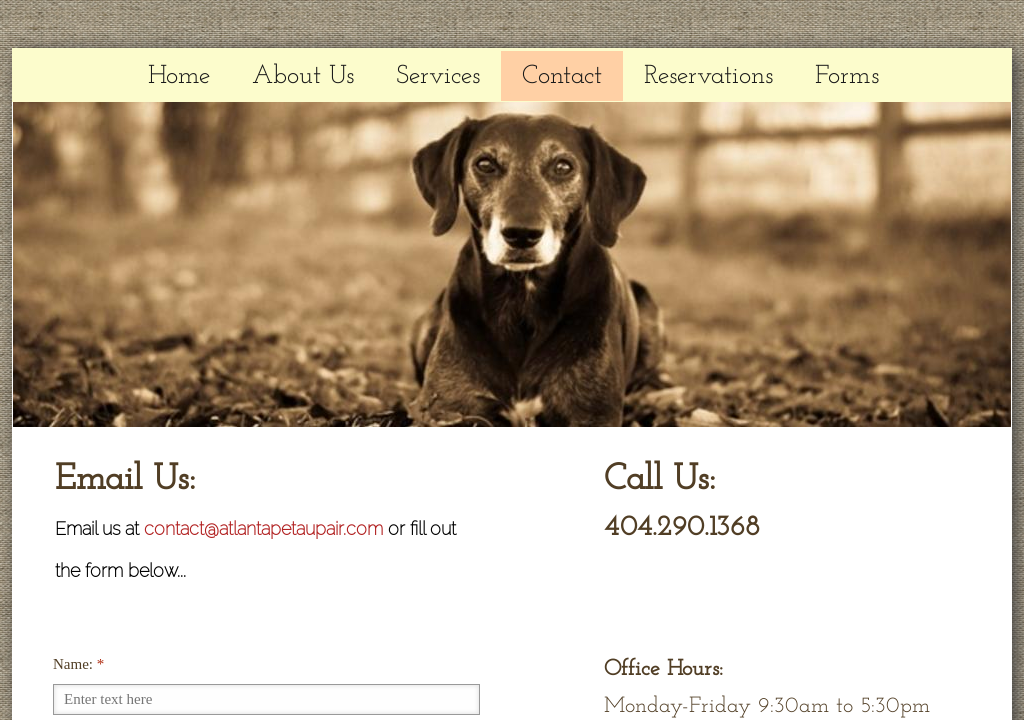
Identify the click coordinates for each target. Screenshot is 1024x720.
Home (179, 76)
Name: (78, 664)
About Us (303, 76)
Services (438, 76)
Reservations (708, 76)
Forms (847, 76)
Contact (562, 76)
